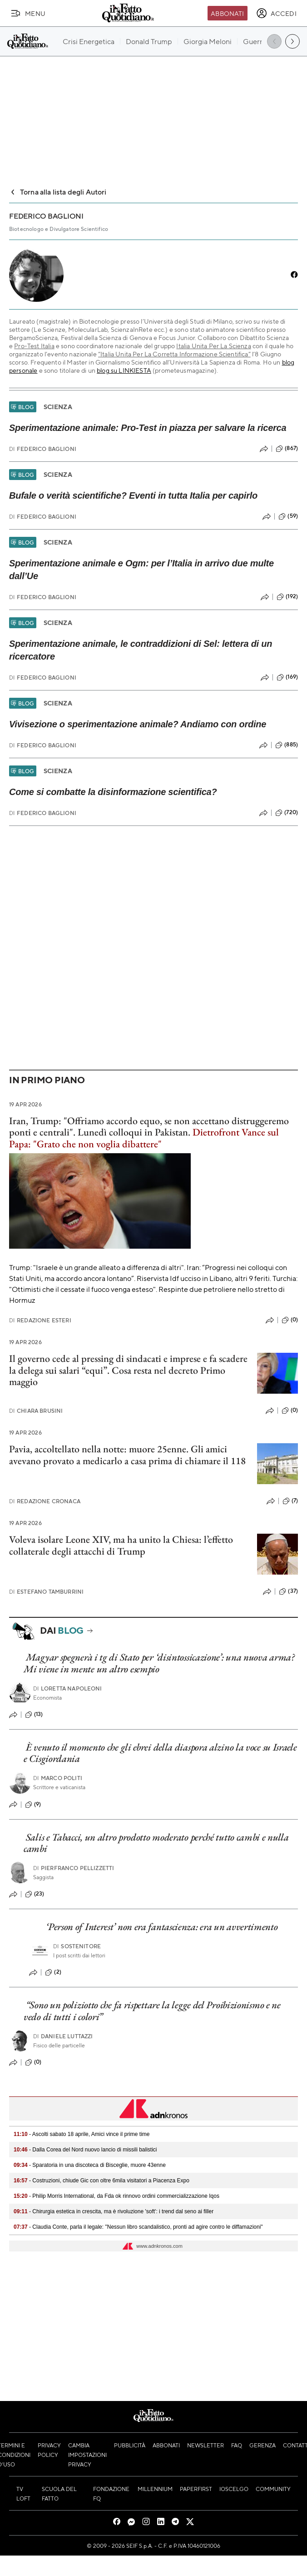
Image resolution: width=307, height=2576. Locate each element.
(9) (33, 1804)
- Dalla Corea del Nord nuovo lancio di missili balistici (85, 2149)
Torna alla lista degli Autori (58, 191)
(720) (286, 812)
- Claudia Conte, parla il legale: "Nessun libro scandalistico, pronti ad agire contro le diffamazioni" (138, 2227)
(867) (287, 448)
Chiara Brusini (36, 1410)
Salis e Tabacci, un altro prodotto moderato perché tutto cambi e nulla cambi (156, 1843)
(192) (287, 596)
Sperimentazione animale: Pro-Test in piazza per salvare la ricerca (147, 428)
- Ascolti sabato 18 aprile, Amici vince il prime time (81, 2134)
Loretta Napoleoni (67, 1688)
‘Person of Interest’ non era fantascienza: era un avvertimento (161, 1926)
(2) (53, 1972)
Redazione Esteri (40, 1320)
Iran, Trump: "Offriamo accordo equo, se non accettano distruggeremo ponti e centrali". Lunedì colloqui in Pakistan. (149, 1132)
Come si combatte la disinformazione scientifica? (113, 792)
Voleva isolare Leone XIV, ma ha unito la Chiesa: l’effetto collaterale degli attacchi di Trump (121, 1545)
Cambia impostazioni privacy (87, 2454)
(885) (286, 745)
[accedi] (276, 13)
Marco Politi (57, 1778)
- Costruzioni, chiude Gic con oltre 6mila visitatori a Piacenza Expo (101, 2180)
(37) (288, 1591)
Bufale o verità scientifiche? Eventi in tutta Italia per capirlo (133, 495)
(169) (287, 677)
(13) (34, 1714)
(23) (35, 1894)
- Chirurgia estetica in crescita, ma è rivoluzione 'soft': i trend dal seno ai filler (113, 2211)
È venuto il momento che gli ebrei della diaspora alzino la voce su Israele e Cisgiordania (160, 1753)
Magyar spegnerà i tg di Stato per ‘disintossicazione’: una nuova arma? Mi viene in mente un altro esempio (159, 1663)
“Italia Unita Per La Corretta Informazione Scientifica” (174, 354)
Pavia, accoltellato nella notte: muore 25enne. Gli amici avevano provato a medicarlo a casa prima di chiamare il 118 (127, 1454)
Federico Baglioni (42, 448)
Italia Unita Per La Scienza (213, 345)
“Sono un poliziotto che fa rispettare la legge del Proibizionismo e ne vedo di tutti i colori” (152, 2010)
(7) (290, 1501)
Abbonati (227, 13)
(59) (288, 516)
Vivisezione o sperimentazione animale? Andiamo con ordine (137, 724)
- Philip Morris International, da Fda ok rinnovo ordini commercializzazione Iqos (116, 2196)
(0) (290, 1320)
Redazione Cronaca (44, 1501)
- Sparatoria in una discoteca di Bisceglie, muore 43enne (90, 2165)
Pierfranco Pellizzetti (73, 1868)
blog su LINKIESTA (124, 370)
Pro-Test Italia (34, 345)
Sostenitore (77, 1946)
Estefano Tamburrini (46, 1591)
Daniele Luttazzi (63, 2036)
